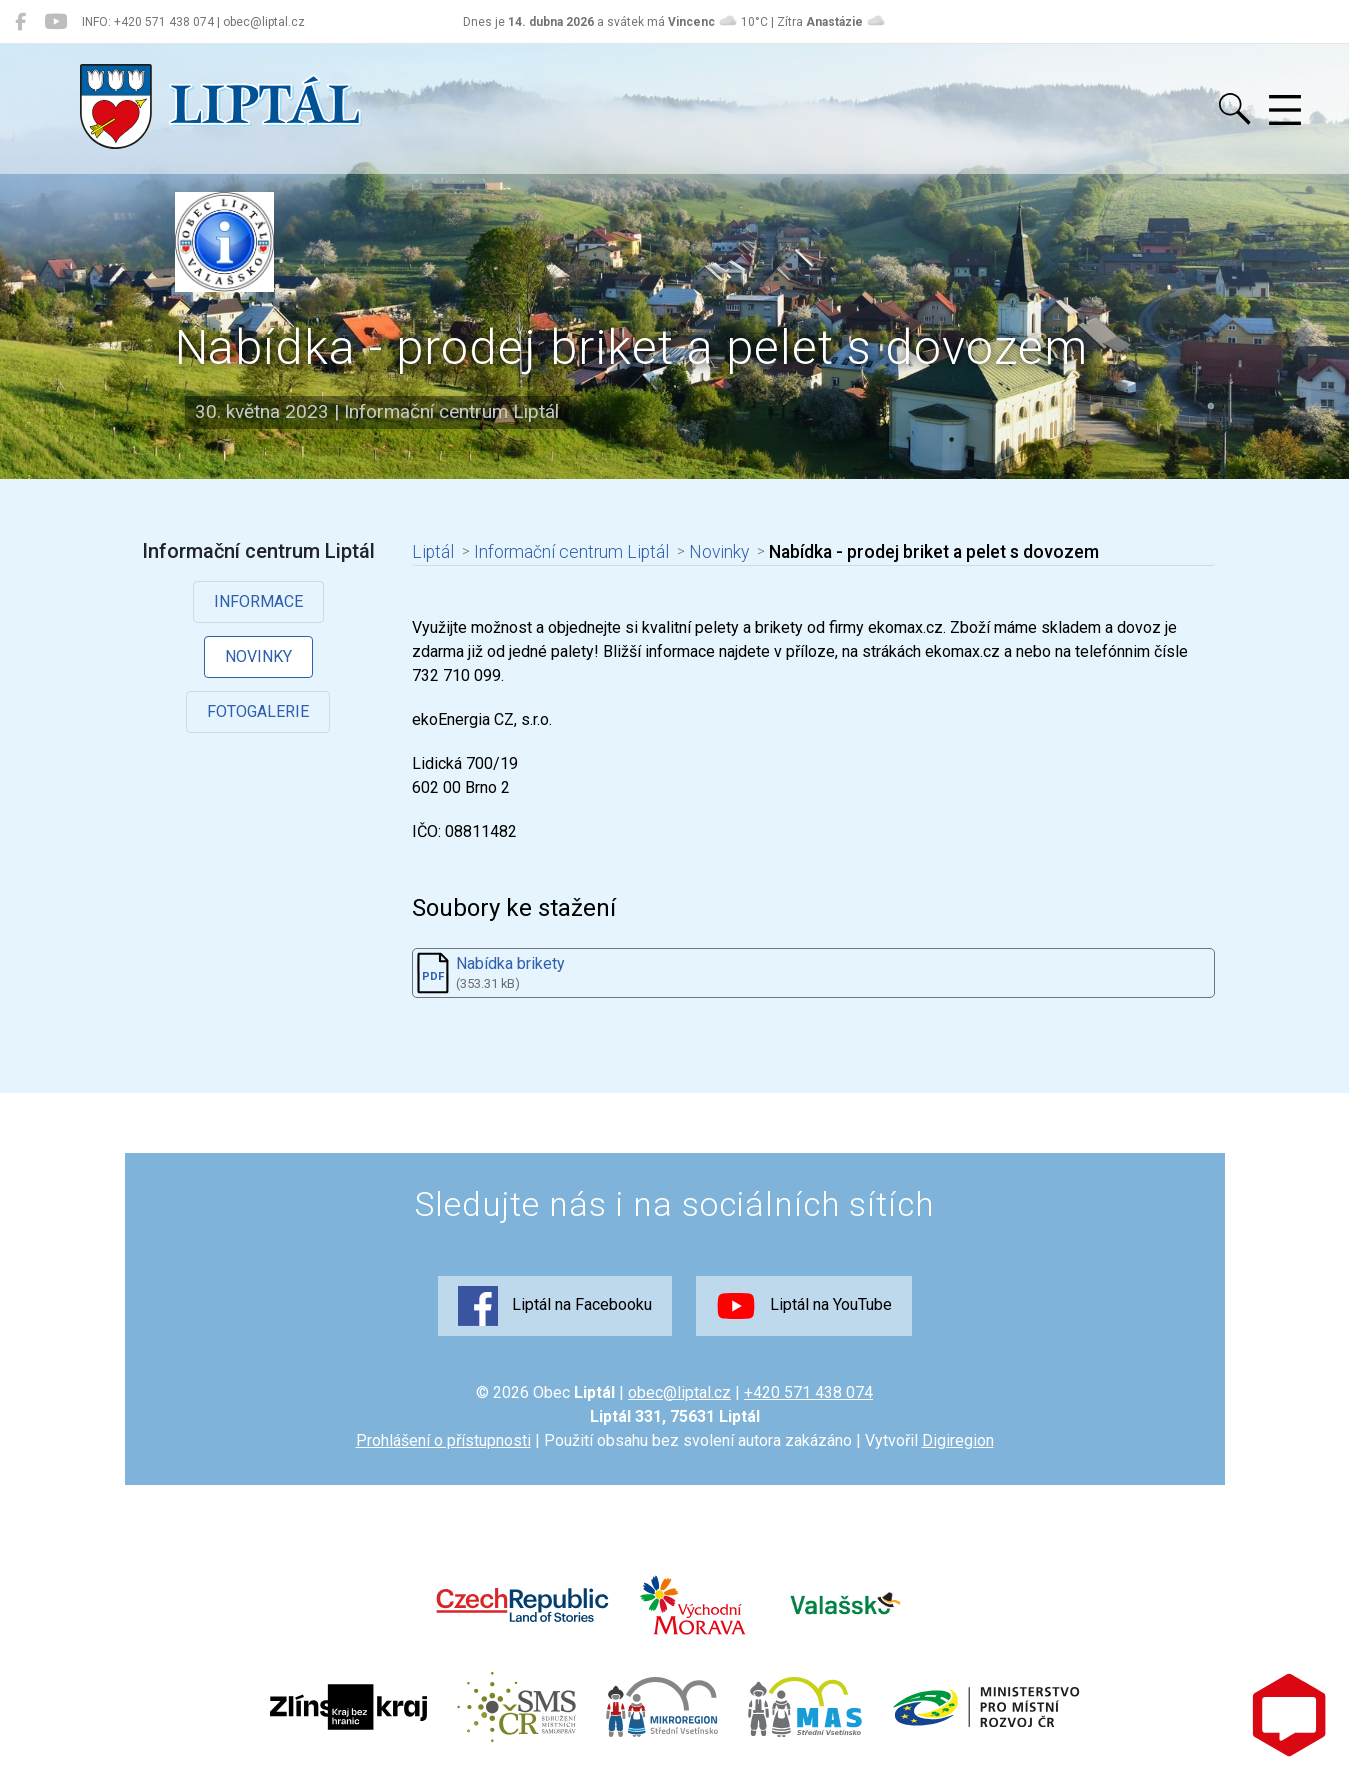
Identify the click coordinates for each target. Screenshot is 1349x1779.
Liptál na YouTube (804, 1306)
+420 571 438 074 (808, 1392)
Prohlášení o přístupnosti (443, 1440)
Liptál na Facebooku (555, 1306)
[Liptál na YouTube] (55, 22)
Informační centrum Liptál (571, 552)
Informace (258, 601)
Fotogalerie (258, 711)
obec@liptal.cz (679, 1392)
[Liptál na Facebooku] (20, 22)
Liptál (433, 552)
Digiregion (958, 1440)
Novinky (258, 656)
